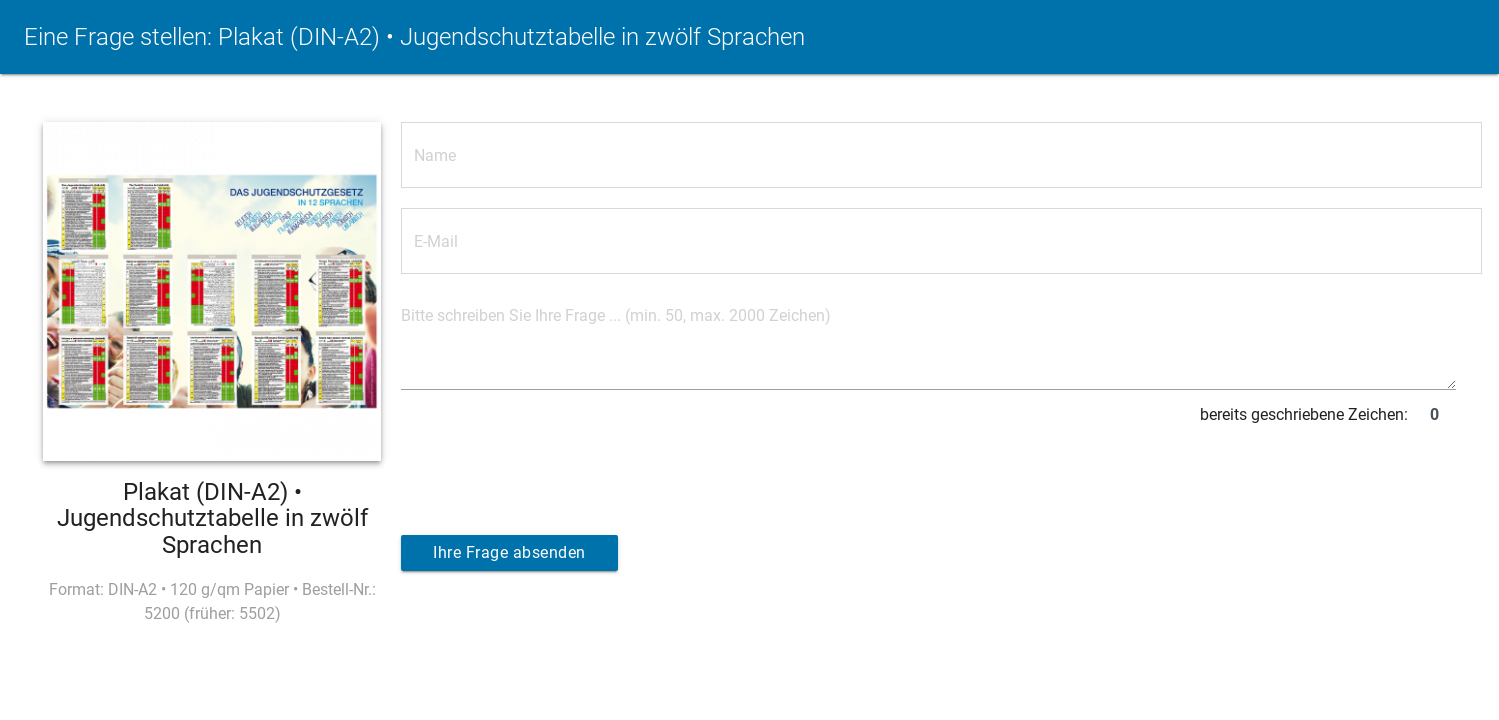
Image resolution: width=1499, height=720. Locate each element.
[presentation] (553, 472)
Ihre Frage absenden (509, 552)
